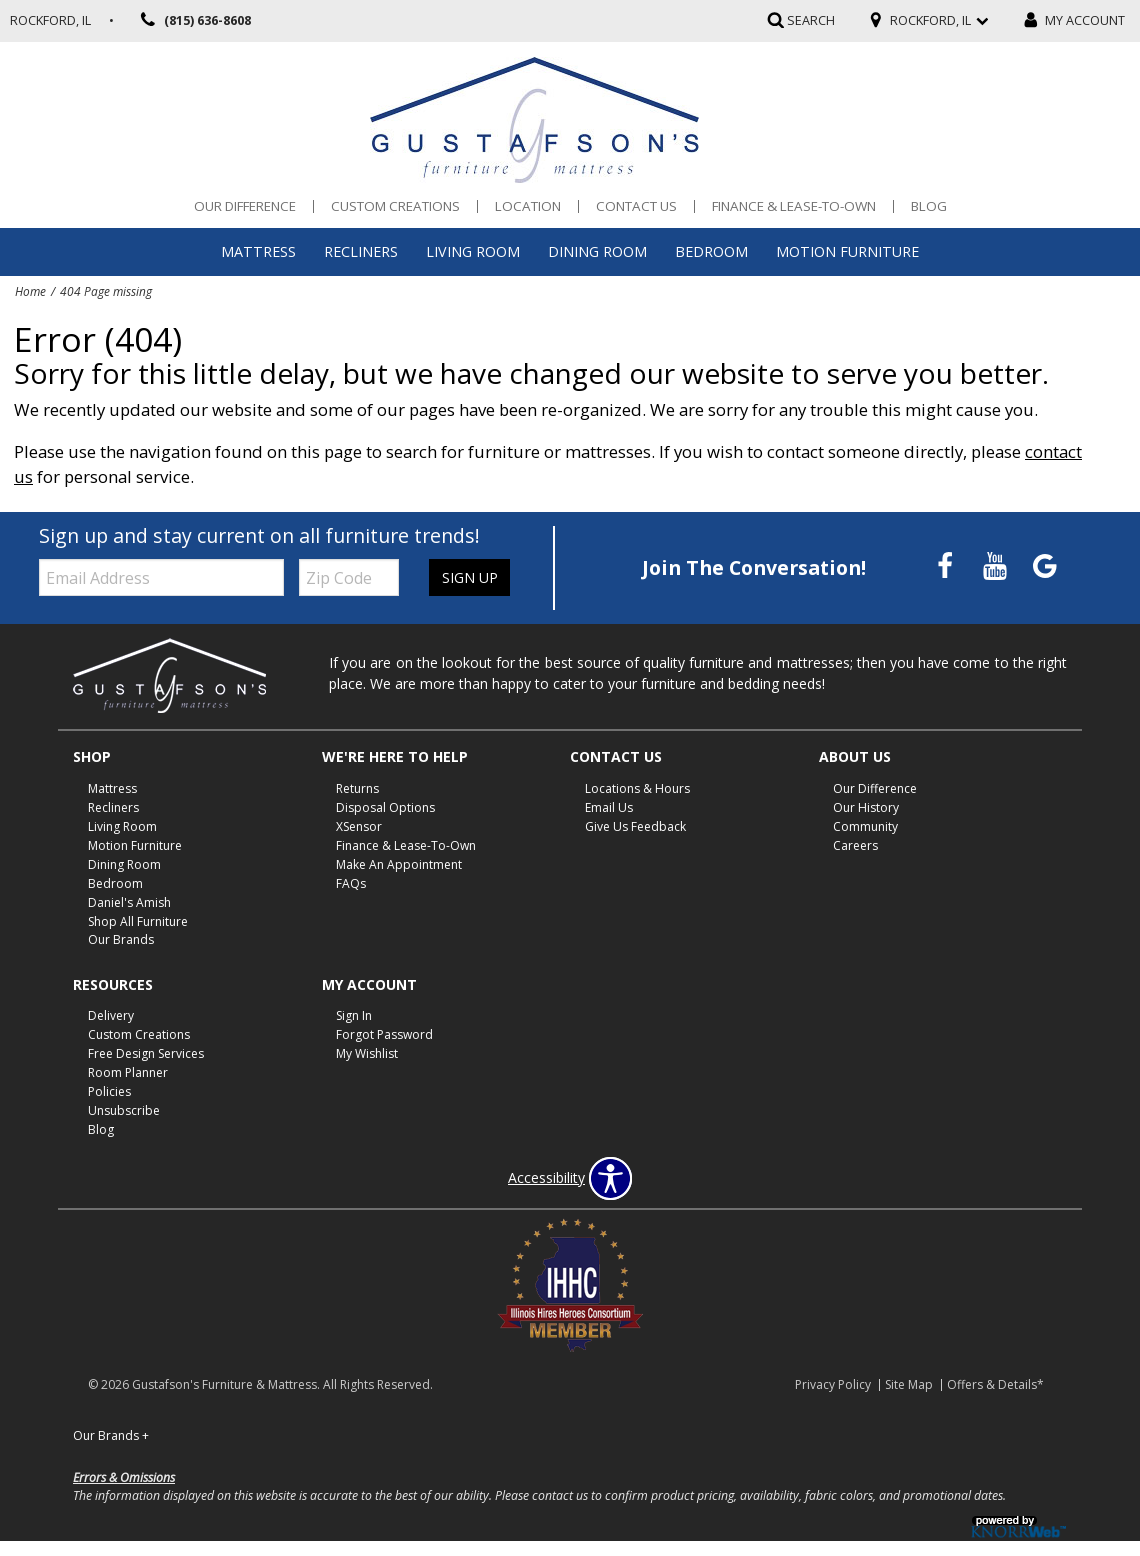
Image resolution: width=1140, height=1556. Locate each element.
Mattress (258, 251)
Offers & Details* (995, 1384)
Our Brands (121, 939)
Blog (929, 206)
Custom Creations (395, 206)
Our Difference (245, 206)
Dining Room (597, 251)
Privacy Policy (833, 1384)
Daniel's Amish (129, 901)
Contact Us (636, 206)
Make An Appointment (399, 864)
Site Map (909, 1384)
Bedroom (711, 251)
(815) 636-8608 (192, 21)
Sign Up (469, 577)
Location (528, 206)
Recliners (361, 251)
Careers (855, 845)
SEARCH (811, 19)
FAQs (351, 883)
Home (30, 291)
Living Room (473, 251)
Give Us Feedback (635, 826)
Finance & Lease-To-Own (794, 206)
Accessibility (546, 1178)
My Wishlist (367, 1053)
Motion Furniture (847, 251)
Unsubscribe (124, 1110)
